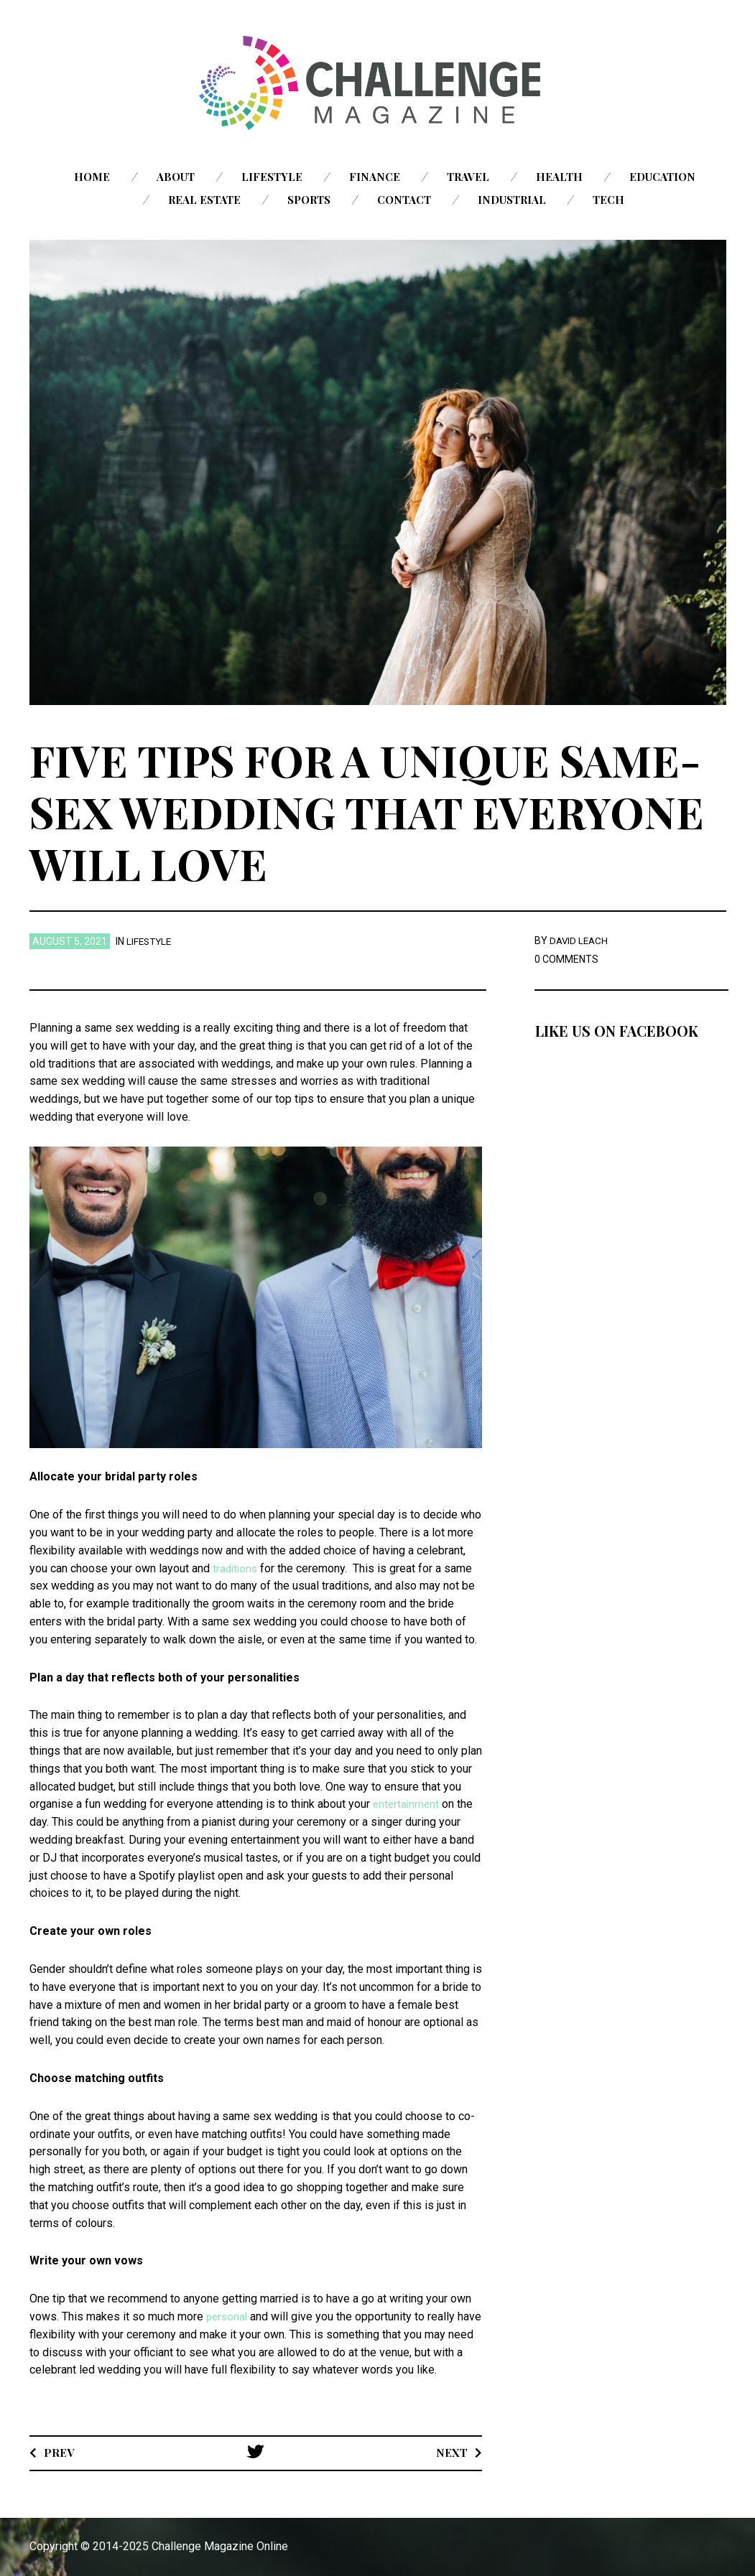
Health (559, 176)
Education (662, 176)
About (176, 176)
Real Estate (204, 199)
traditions (236, 1567)
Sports (308, 199)
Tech (608, 199)
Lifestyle (271, 176)
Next (451, 2452)
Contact (404, 199)
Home (92, 176)
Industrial (512, 199)
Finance (374, 176)
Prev (59, 2452)
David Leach (580, 940)
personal (228, 2316)
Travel (468, 176)
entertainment (406, 1804)
